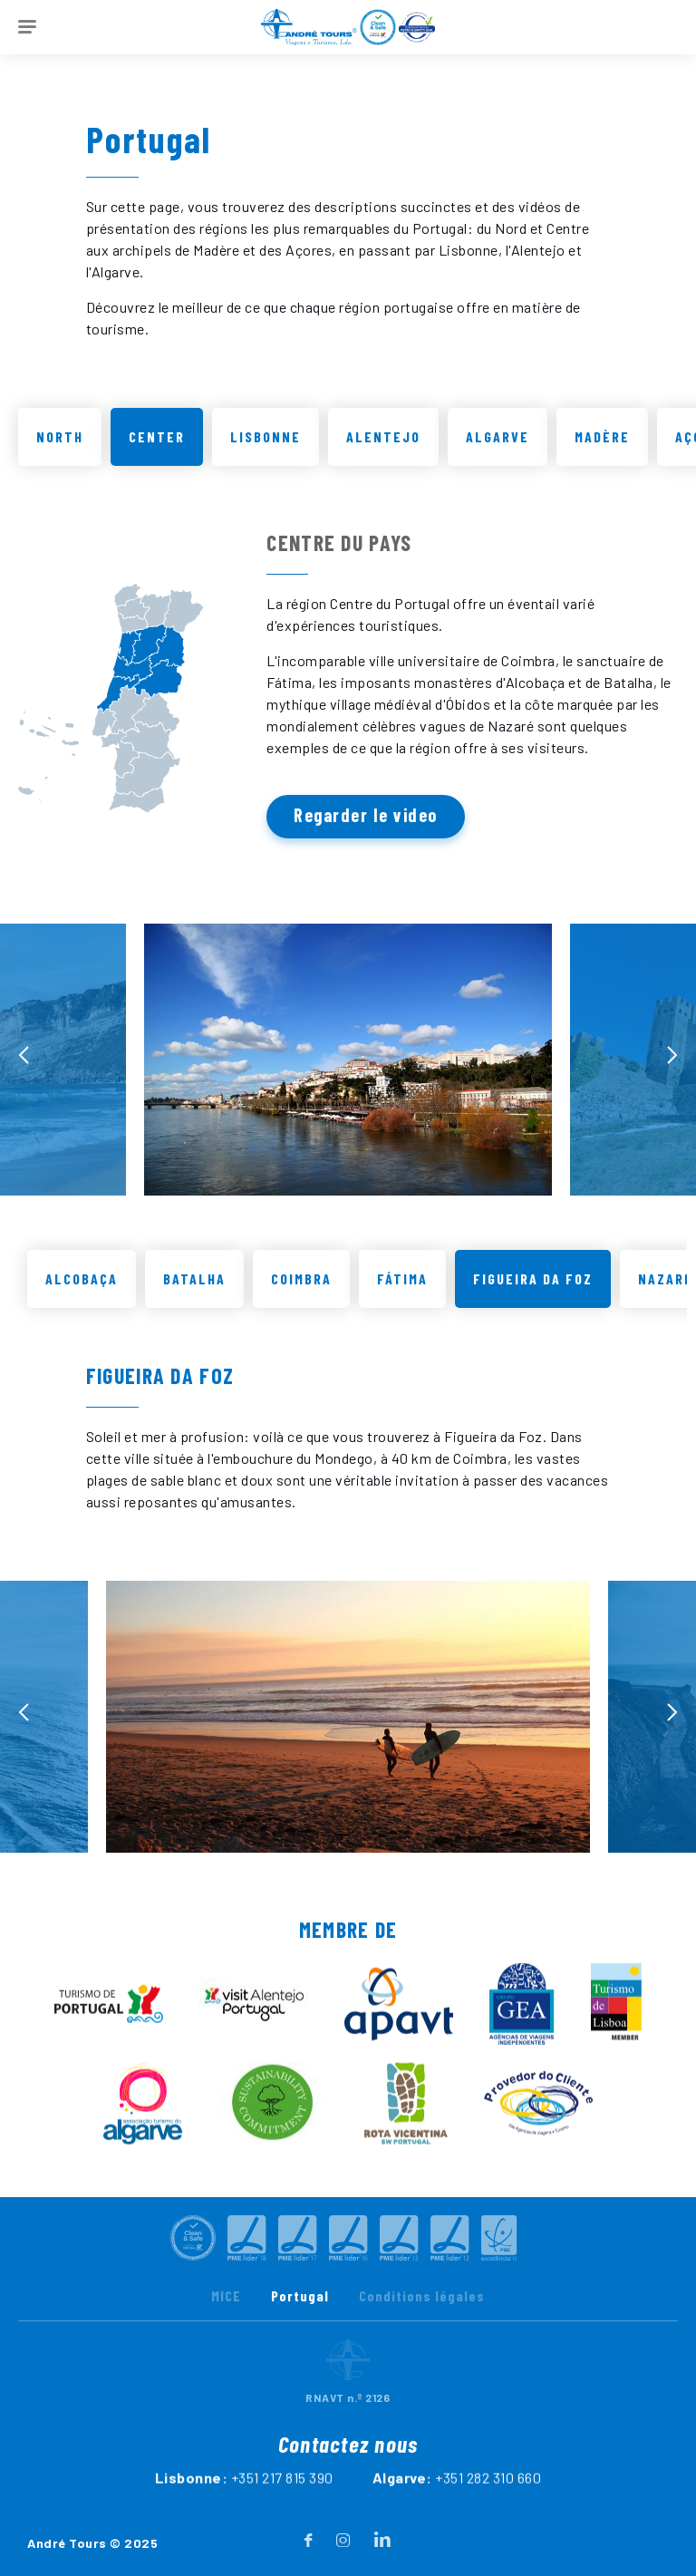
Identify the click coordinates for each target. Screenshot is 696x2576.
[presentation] (23, 1067)
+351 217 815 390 (282, 2514)
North (59, 436)
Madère (602, 436)
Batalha (194, 1290)
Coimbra (301, 1290)
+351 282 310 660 (488, 2514)
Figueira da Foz (533, 1290)
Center (157, 436)
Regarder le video (366, 815)
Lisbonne (265, 436)
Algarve (497, 436)
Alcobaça (81, 1290)
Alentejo (383, 436)
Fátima (402, 1290)
